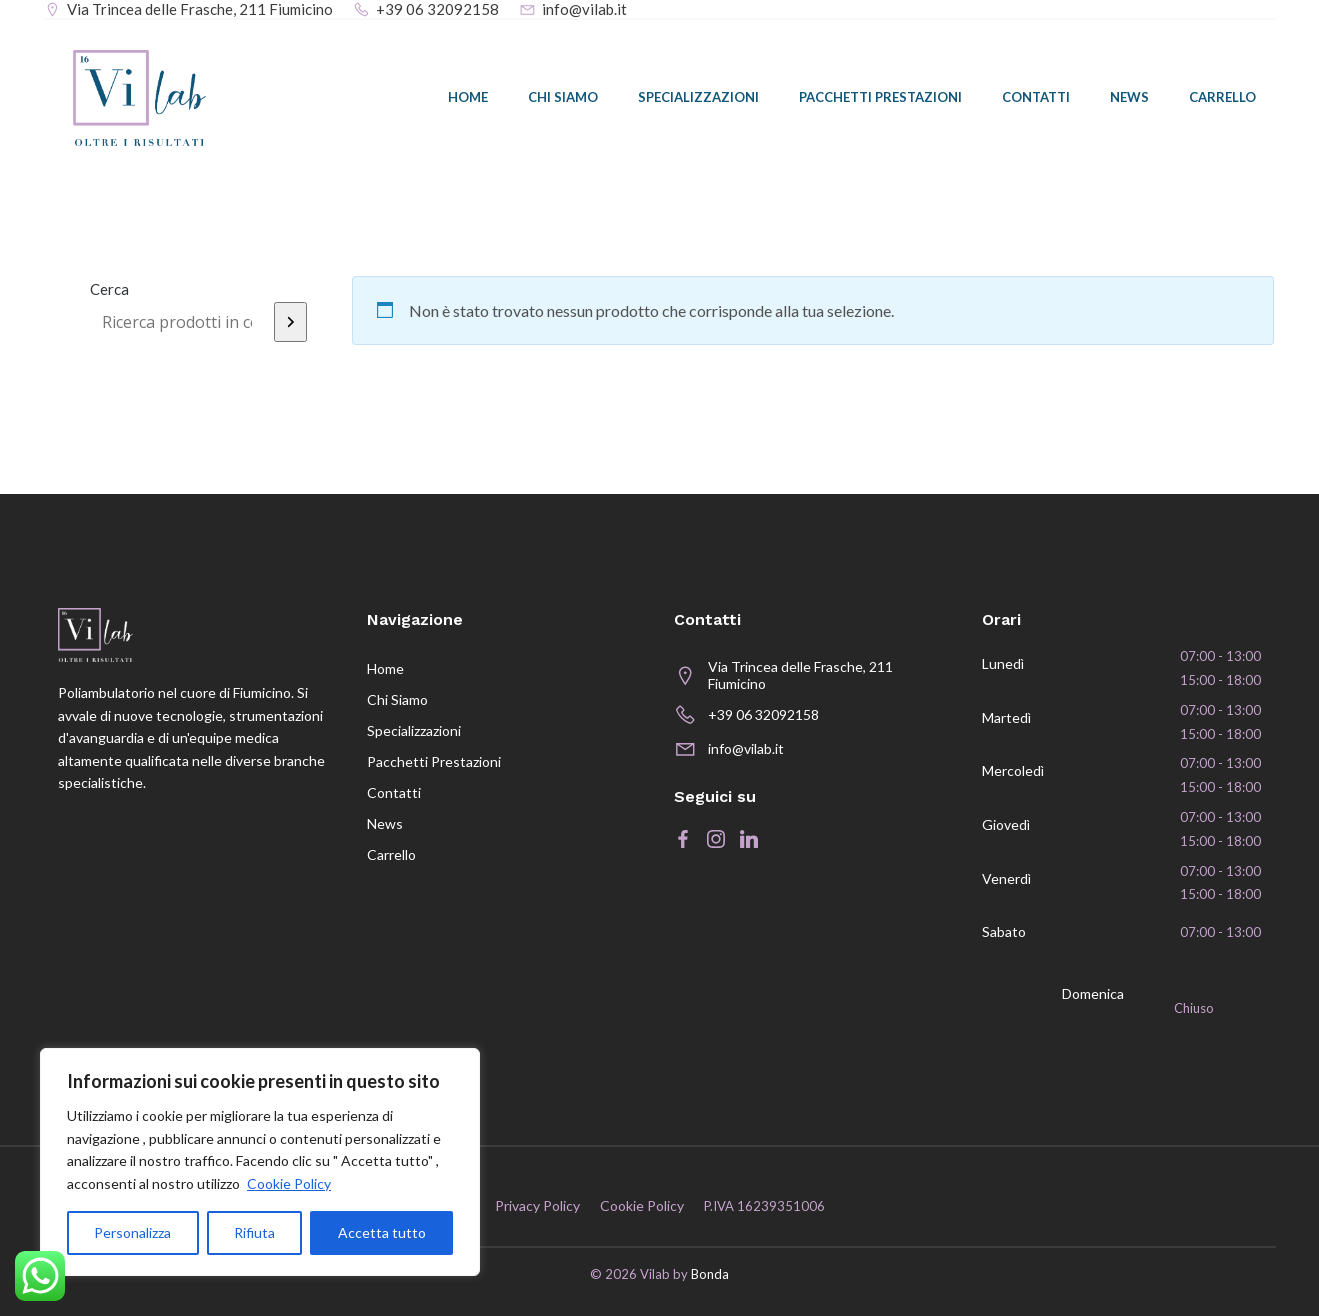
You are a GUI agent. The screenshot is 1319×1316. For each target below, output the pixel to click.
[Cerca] (290, 322)
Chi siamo (563, 97)
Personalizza (132, 1232)
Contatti (1036, 97)
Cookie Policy (289, 1183)
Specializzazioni (698, 97)
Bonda (710, 1274)
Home (468, 97)
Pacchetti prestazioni (880, 97)
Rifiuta (254, 1232)
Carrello (1222, 97)
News (1129, 97)
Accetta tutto (382, 1232)
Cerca (109, 289)
